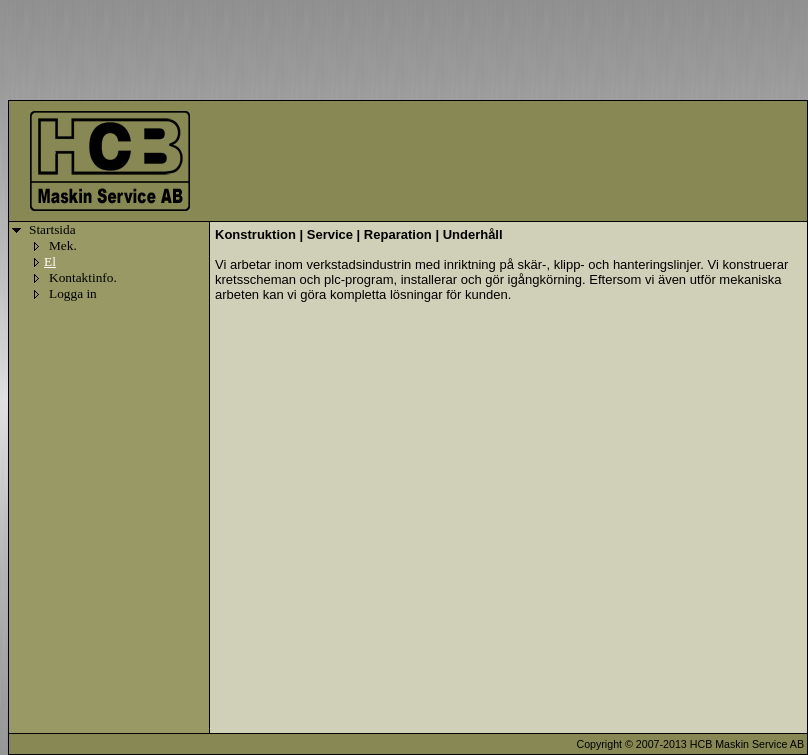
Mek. (63, 245)
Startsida (52, 229)
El (50, 261)
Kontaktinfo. (83, 277)
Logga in (73, 293)
